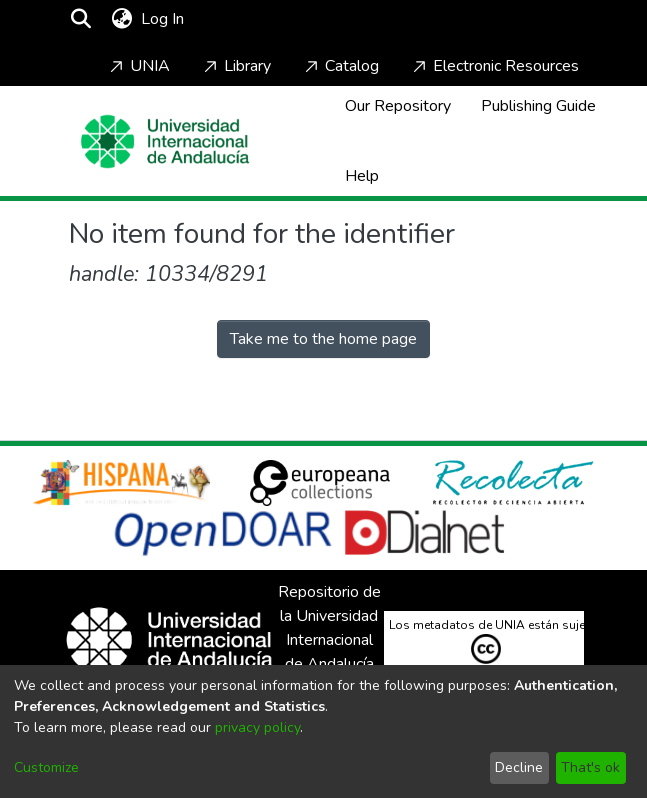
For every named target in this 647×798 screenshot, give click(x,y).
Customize (46, 767)
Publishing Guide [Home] (538, 106)
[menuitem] (122, 19)
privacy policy (257, 727)
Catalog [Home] (340, 66)
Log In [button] (163, 19)
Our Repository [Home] (398, 106)
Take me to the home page (323, 339)
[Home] (165, 141)
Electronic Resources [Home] (494, 66)
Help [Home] (362, 176)
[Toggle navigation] (246, 19)
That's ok (590, 767)
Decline (519, 767)
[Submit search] (81, 19)
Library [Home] (235, 66)
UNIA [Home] (138, 66)
